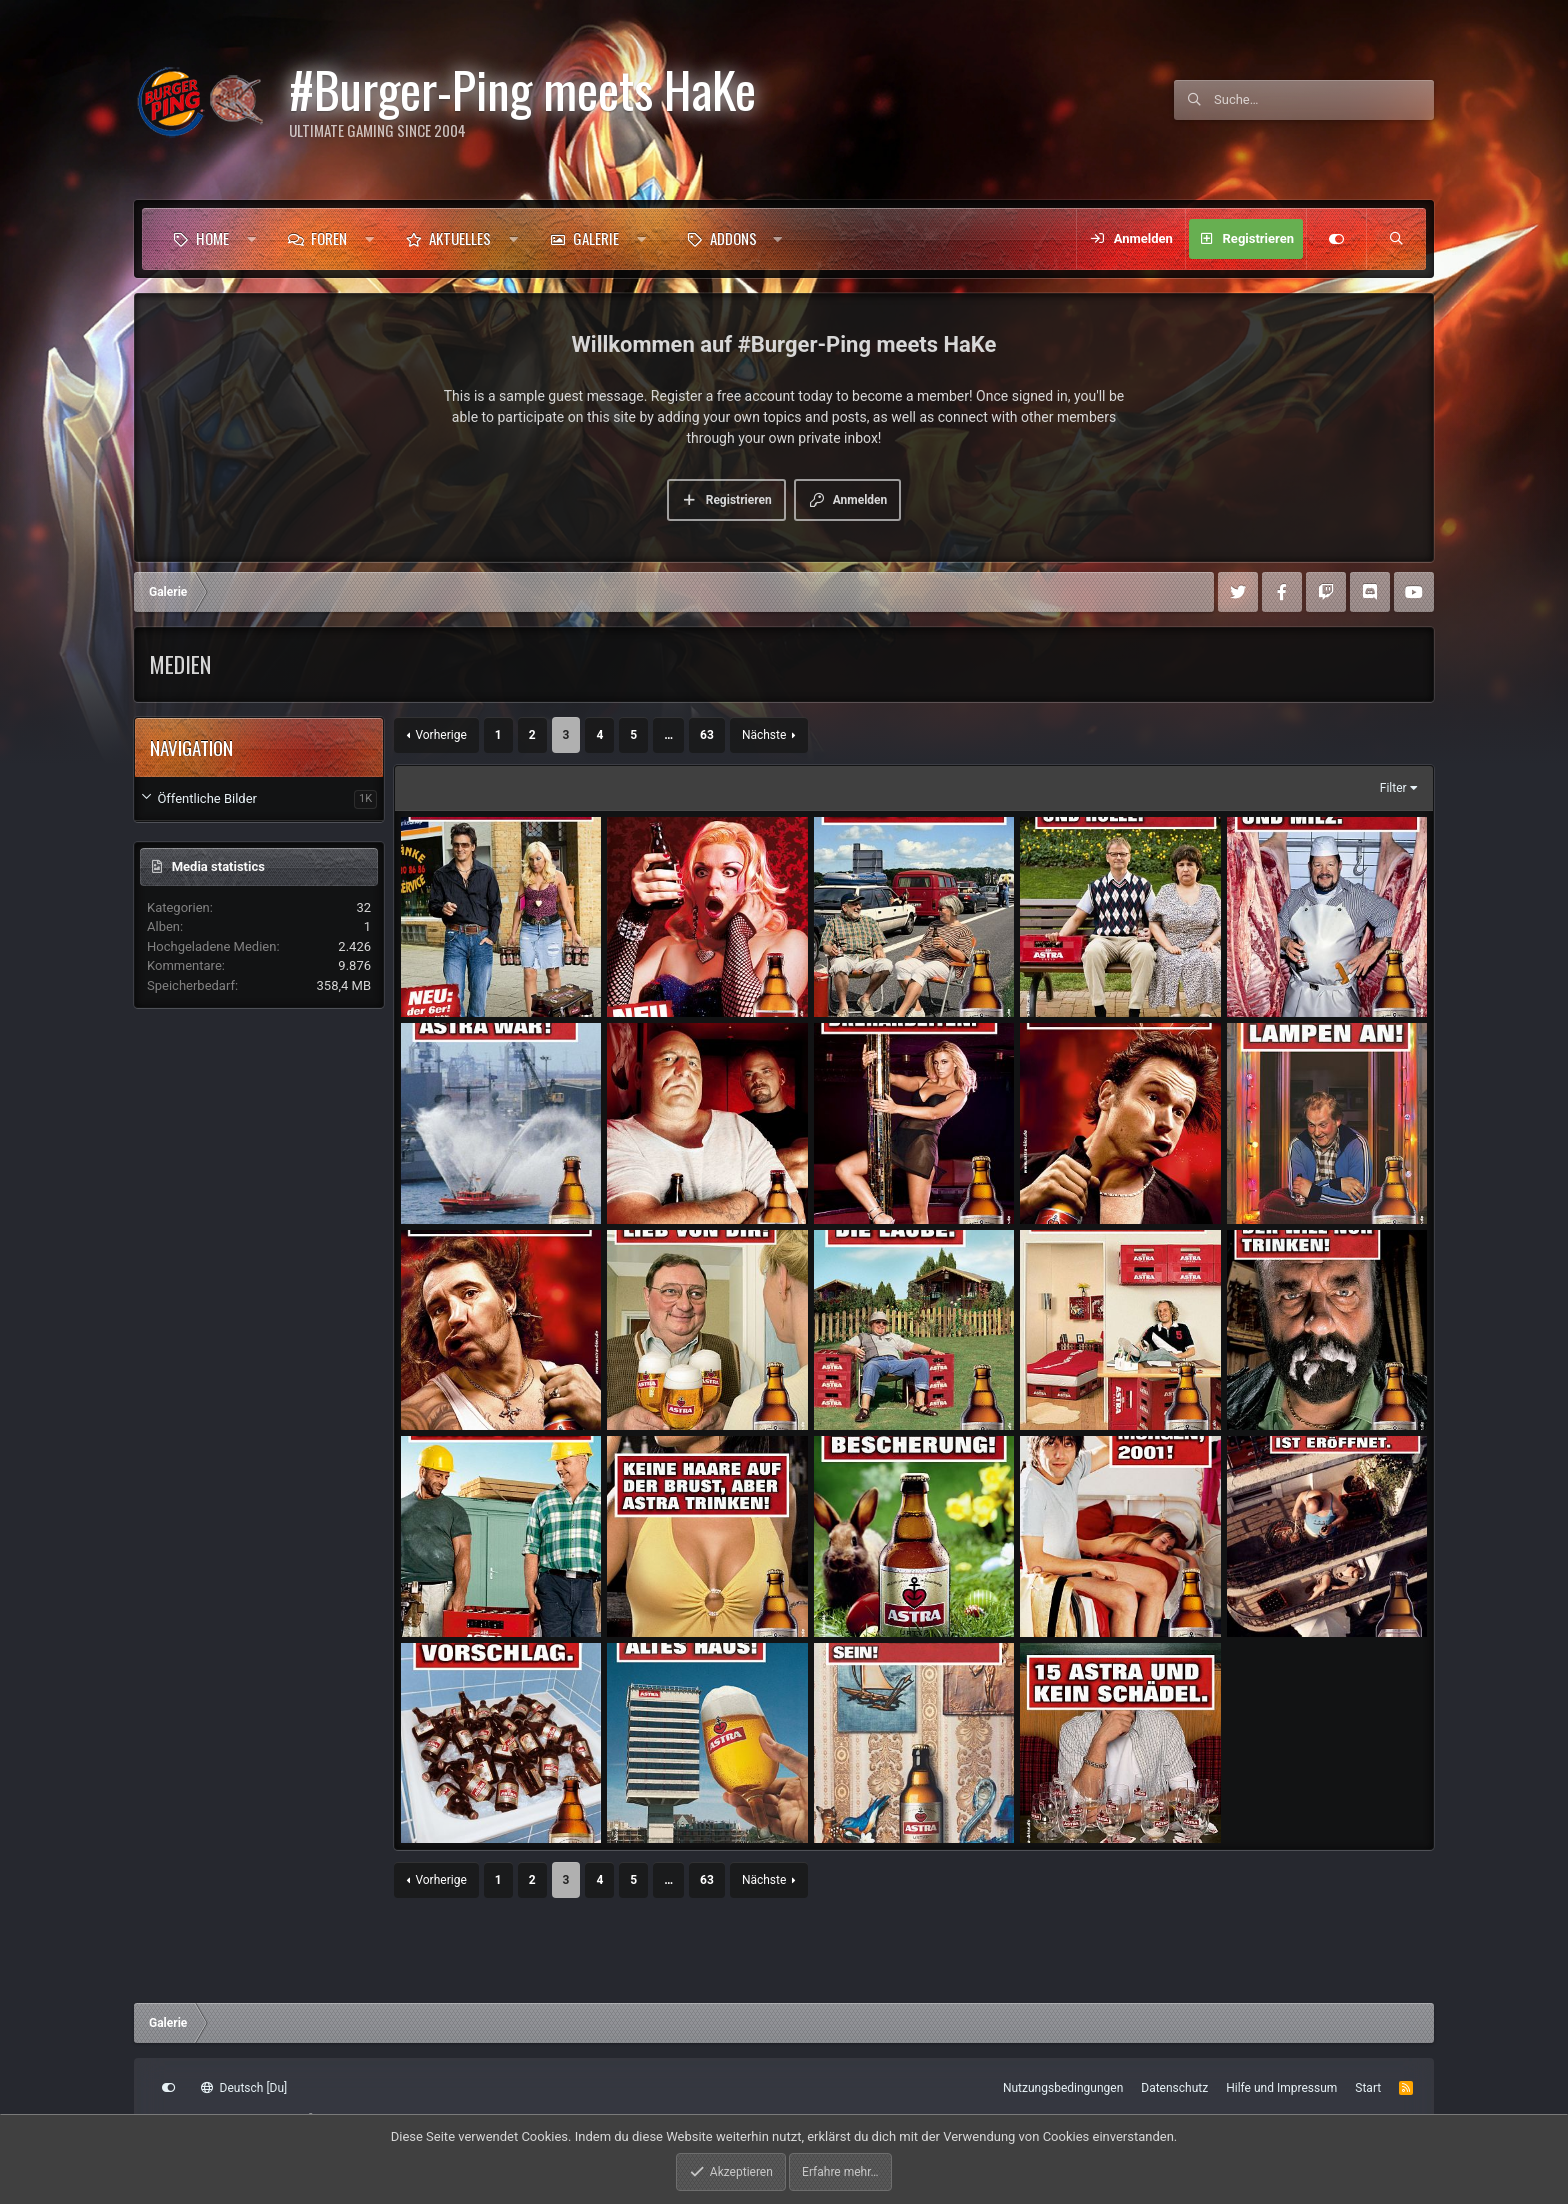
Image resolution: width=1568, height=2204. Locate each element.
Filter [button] (1393, 788)
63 (707, 735)
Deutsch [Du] (244, 2088)
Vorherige (440, 735)
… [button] (668, 735)
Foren (329, 238)
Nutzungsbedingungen (1063, 2088)
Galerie (596, 238)
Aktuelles (460, 238)
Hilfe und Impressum (1281, 2088)
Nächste (764, 735)
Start (1368, 2088)
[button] (251, 239)
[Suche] (1324, 100)
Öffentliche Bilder (207, 798)
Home (212, 238)
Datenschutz (1174, 2088)
